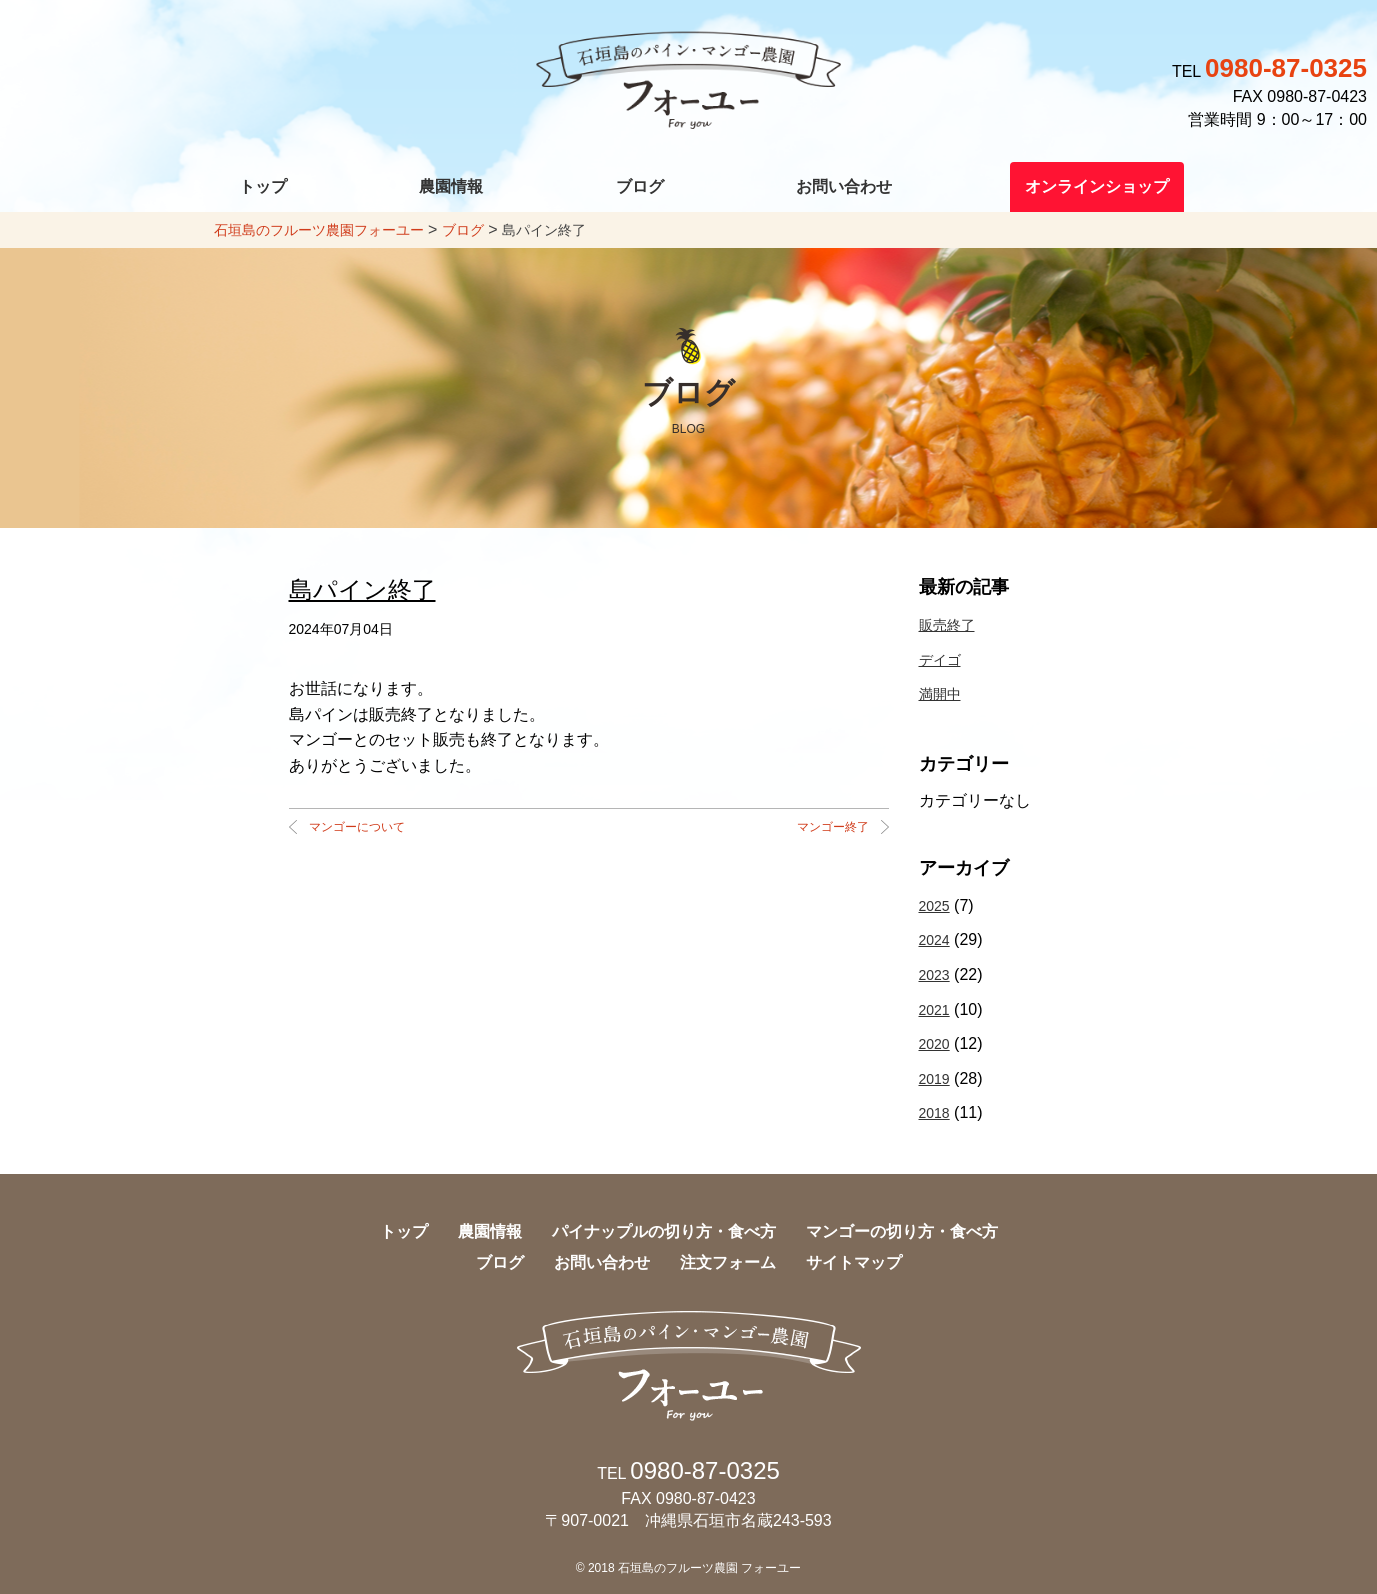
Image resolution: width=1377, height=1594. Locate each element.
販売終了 (947, 625)
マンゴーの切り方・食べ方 (902, 1231)
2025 (934, 906)
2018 (934, 1113)
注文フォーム (728, 1262)
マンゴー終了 (833, 827)
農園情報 (451, 186)
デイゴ (940, 660)
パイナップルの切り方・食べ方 (664, 1231)
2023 (934, 975)
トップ (263, 186)
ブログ (640, 186)
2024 (934, 940)
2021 (934, 1010)
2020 (934, 1044)
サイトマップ (854, 1262)
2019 (934, 1079)
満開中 (940, 694)
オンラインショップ (1097, 186)
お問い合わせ (844, 186)
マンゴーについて (357, 827)
